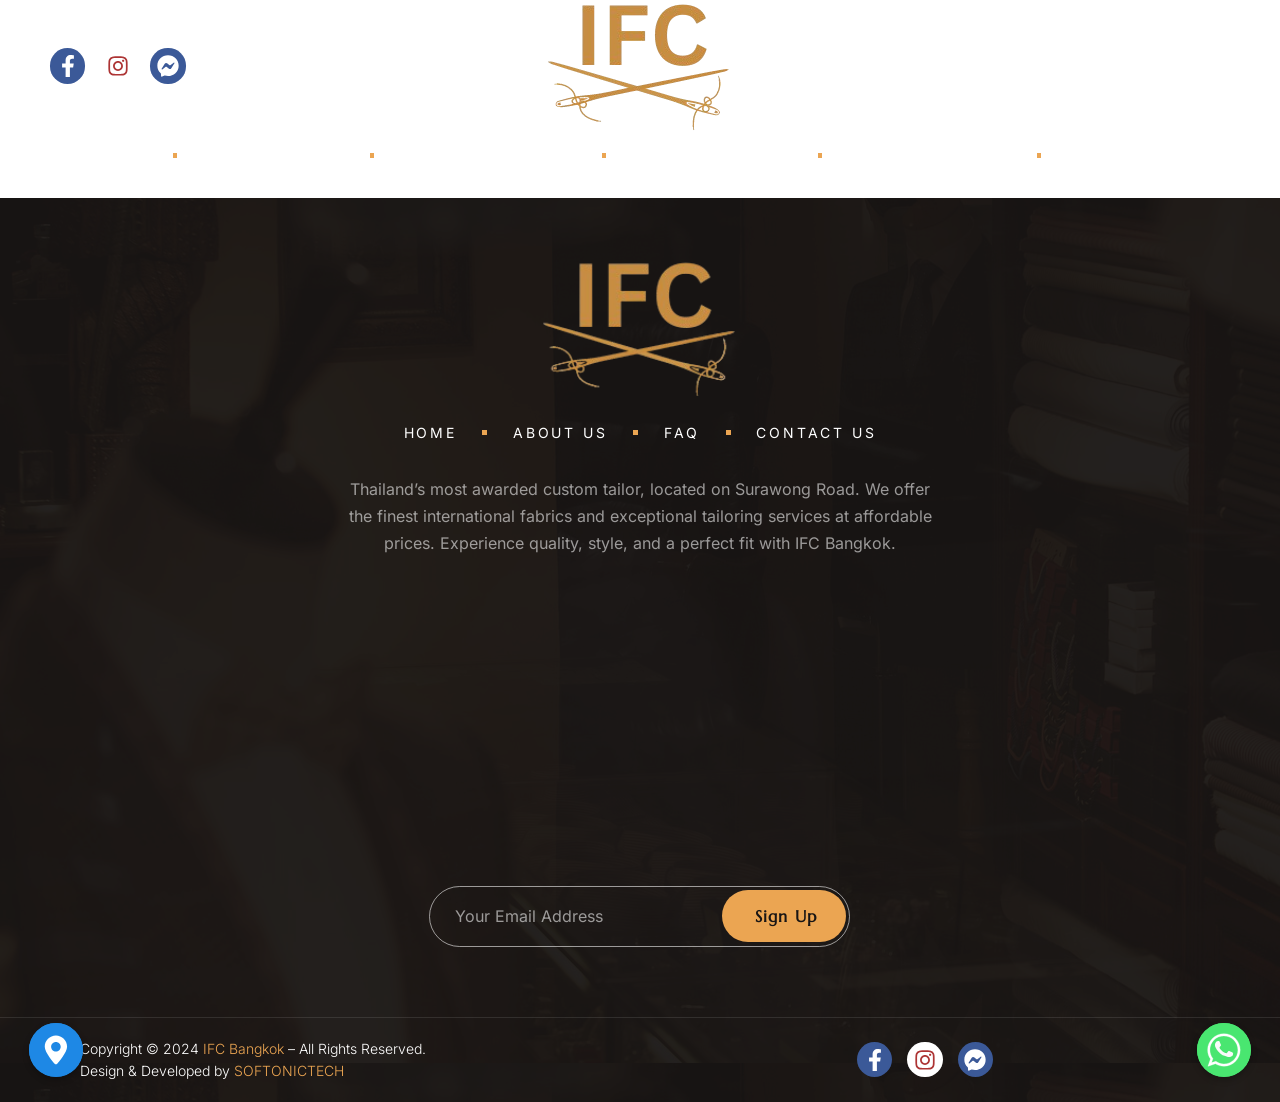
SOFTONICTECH (289, 1070)
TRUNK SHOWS (895, 155)
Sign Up (786, 916)
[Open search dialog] (1049, 66)
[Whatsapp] (1224, 1050)
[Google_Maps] (56, 1050)
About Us (278, 155)
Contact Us (1159, 66)
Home (106, 155)
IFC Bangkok (243, 1048)
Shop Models (684, 155)
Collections (493, 155)
